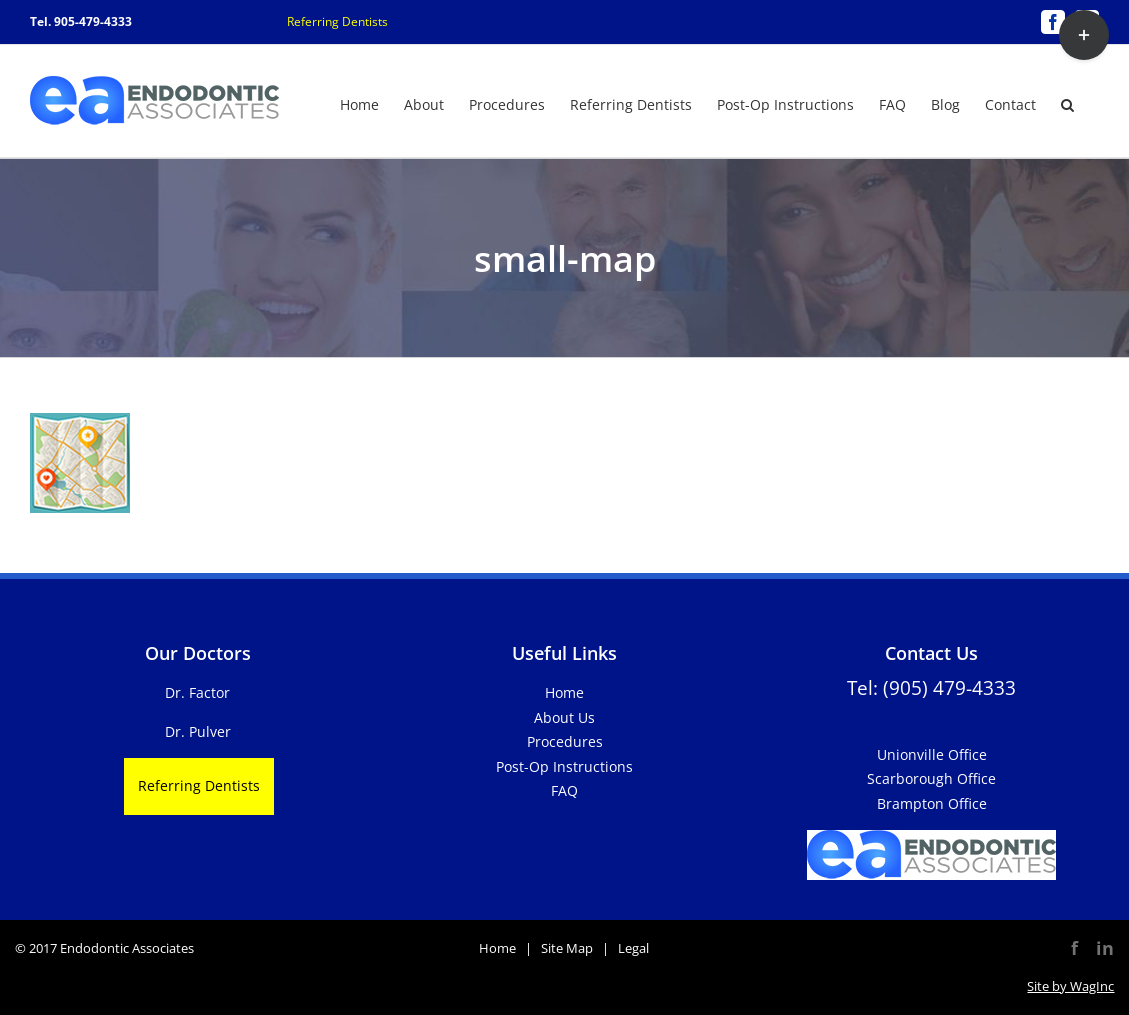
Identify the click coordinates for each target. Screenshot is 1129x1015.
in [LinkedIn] (1105, 948)
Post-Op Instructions (564, 766)
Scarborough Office (931, 778)
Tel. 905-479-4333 (81, 21)
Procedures (565, 741)
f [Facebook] (1074, 948)
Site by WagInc (1070, 986)
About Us (564, 717)
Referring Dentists (337, 21)
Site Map (567, 948)
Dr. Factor (197, 692)
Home (564, 692)
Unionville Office (932, 754)
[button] (1067, 103)
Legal (633, 948)
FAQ (564, 790)
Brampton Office (932, 803)
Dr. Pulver (198, 731)
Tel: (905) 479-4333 (931, 687)
